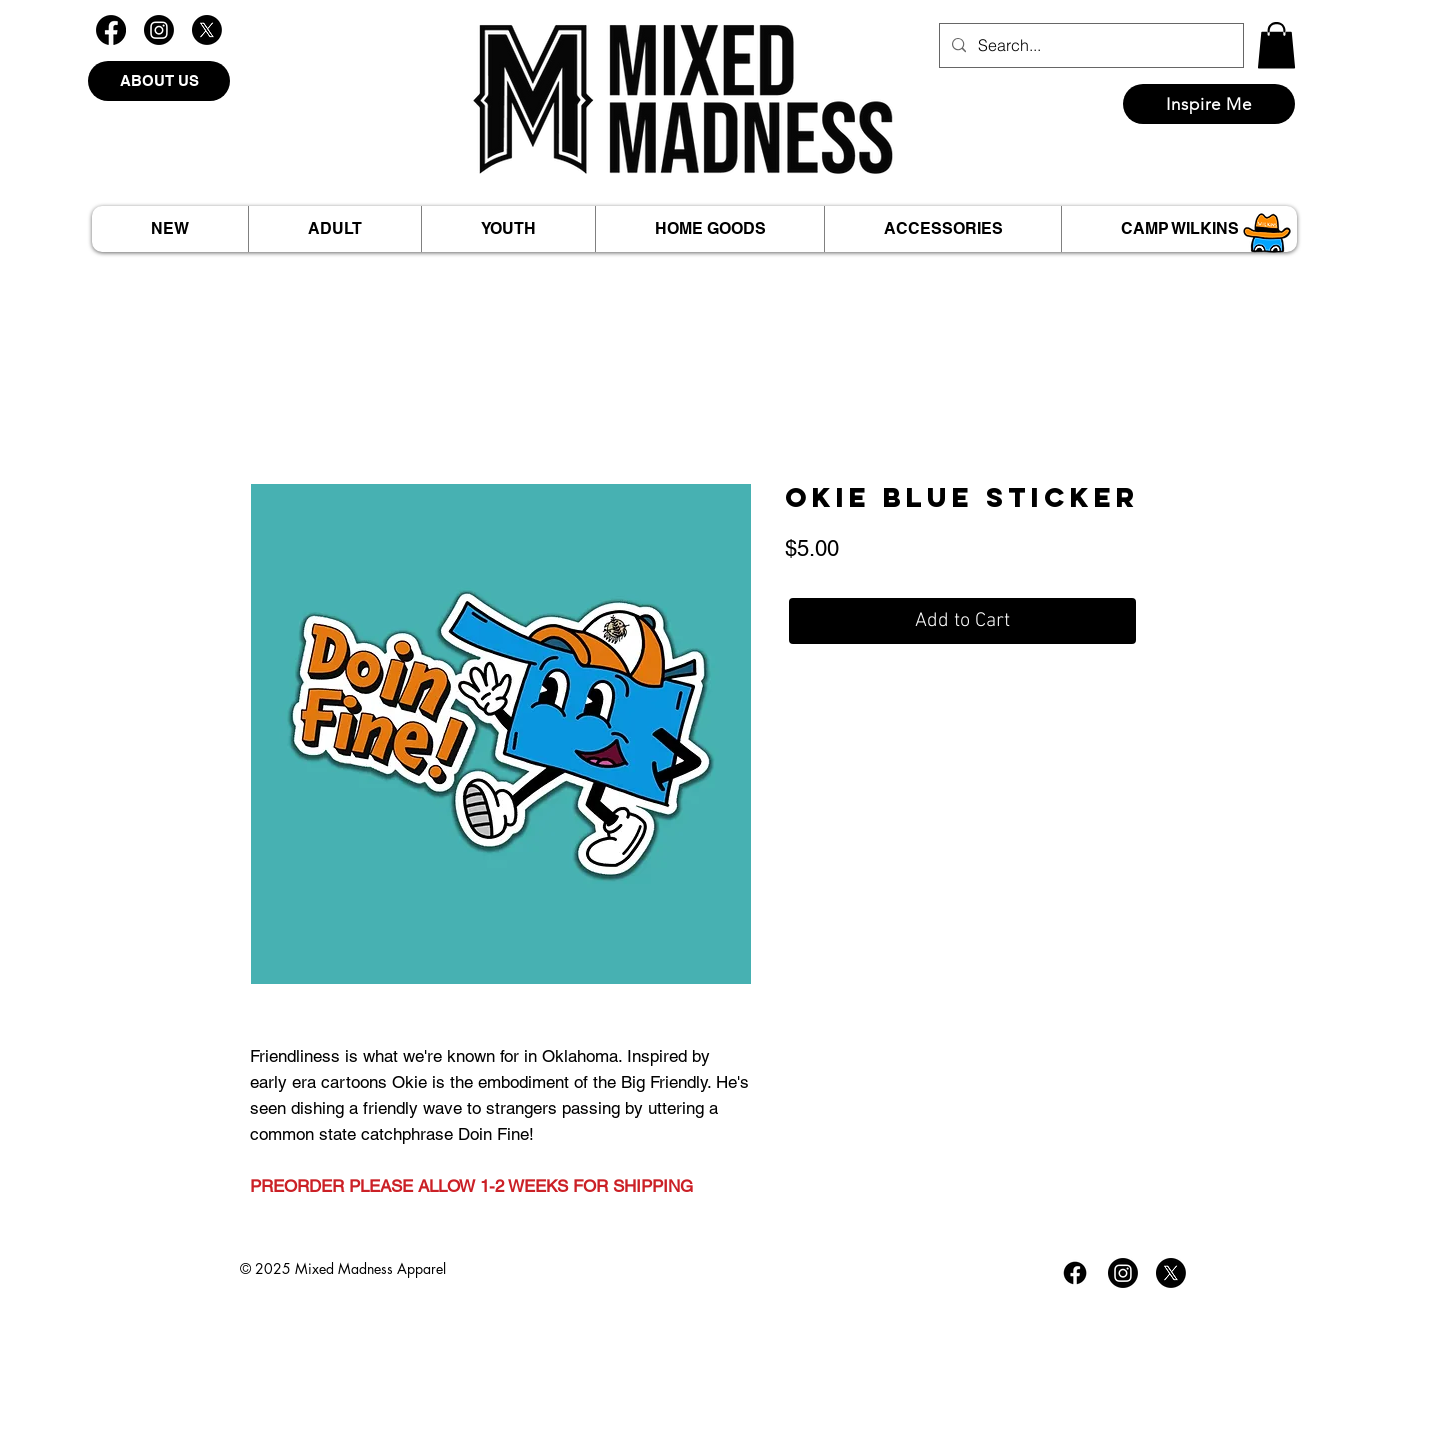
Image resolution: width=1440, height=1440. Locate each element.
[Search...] (1089, 45)
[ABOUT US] (159, 81)
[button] (1276, 45)
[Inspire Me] (1209, 104)
